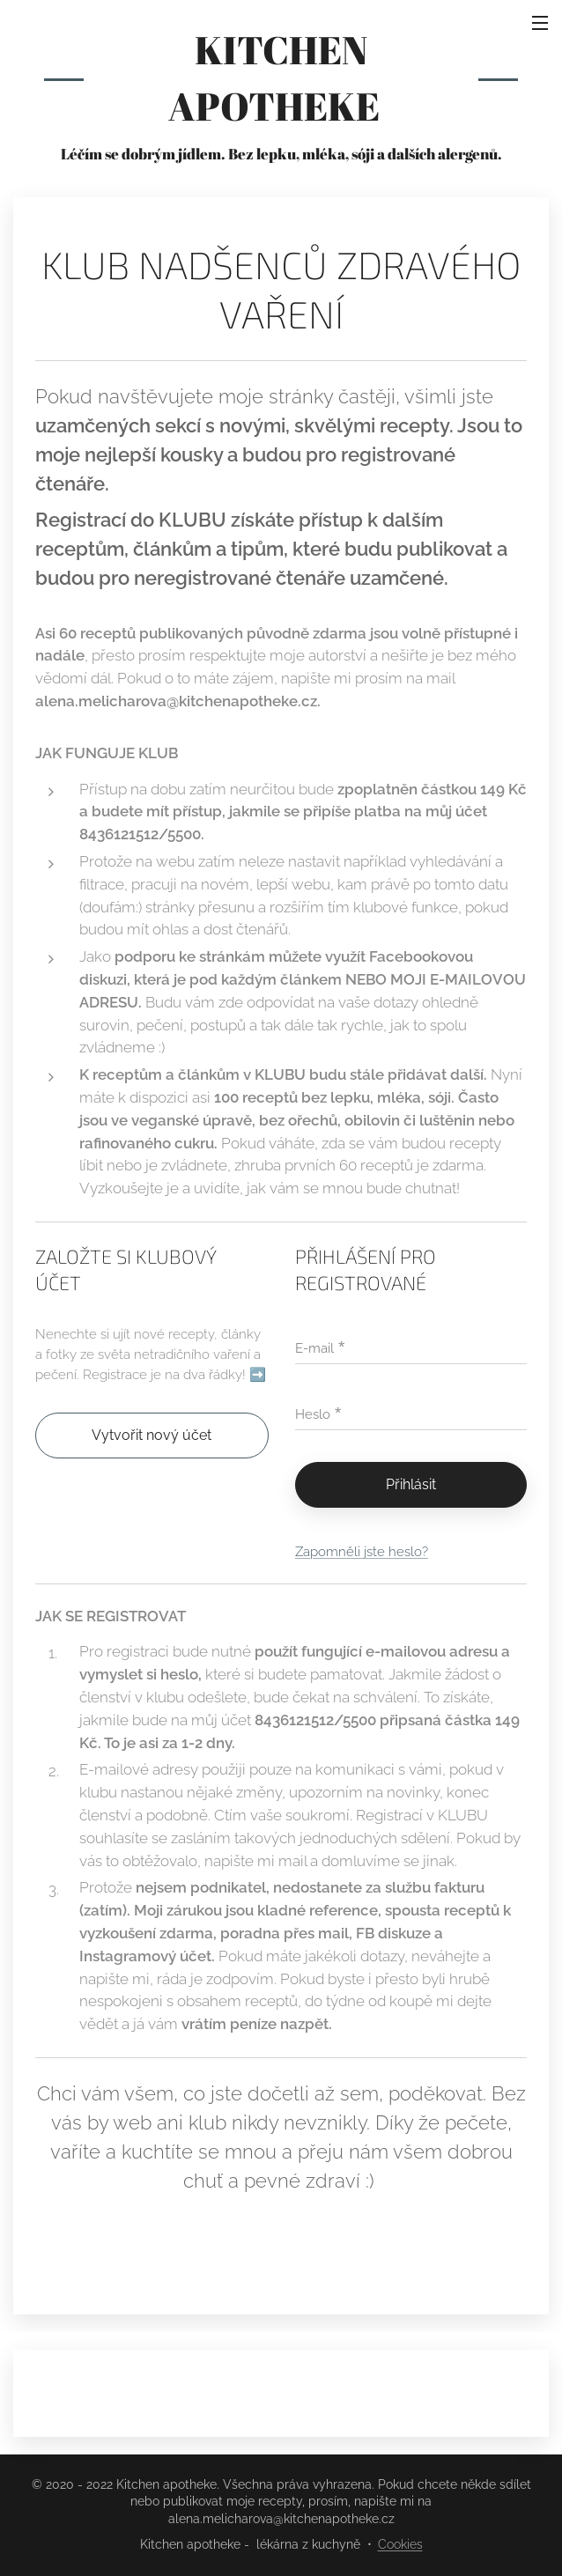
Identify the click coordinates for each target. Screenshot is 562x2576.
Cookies (400, 2544)
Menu (540, 23)
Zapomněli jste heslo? (361, 1552)
